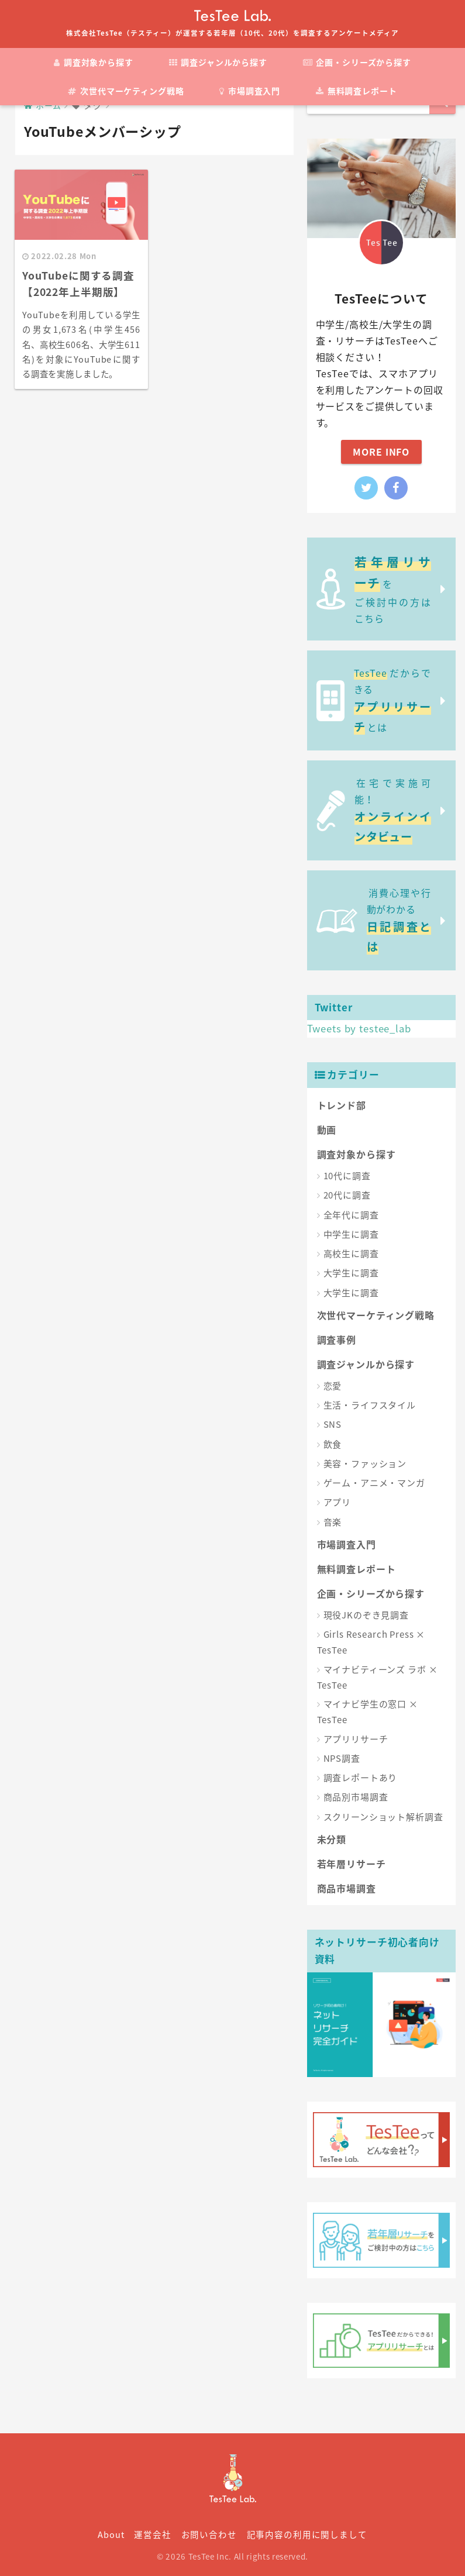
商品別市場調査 (355, 1796)
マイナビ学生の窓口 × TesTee (367, 1711)
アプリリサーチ (355, 1739)
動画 (327, 1129)
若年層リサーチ (351, 1864)
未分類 (332, 1839)
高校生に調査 (351, 1253)
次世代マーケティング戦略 (126, 91)
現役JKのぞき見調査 (366, 1615)
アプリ (337, 1502)
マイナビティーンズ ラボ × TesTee (377, 1677)
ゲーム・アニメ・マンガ (374, 1482)
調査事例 (336, 1339)
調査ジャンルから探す (218, 62)
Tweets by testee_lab (359, 1028)
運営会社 (152, 2534)
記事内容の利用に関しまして (307, 2534)
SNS (332, 1424)
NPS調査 (341, 1758)
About (111, 2534)
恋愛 (332, 1385)
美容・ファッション (365, 1463)
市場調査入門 (249, 91)
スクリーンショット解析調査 (383, 1816)
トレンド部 (341, 1105)
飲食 (332, 1444)
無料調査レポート (356, 91)
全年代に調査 (351, 1214)
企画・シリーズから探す (357, 62)
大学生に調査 (351, 1272)
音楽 (332, 1522)
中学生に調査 (351, 1234)
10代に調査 (347, 1175)
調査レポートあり (360, 1777)
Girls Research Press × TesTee (371, 1642)
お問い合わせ (209, 2534)
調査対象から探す (93, 62)
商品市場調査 (346, 1888)
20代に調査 (347, 1195)
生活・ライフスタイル (369, 1405)
